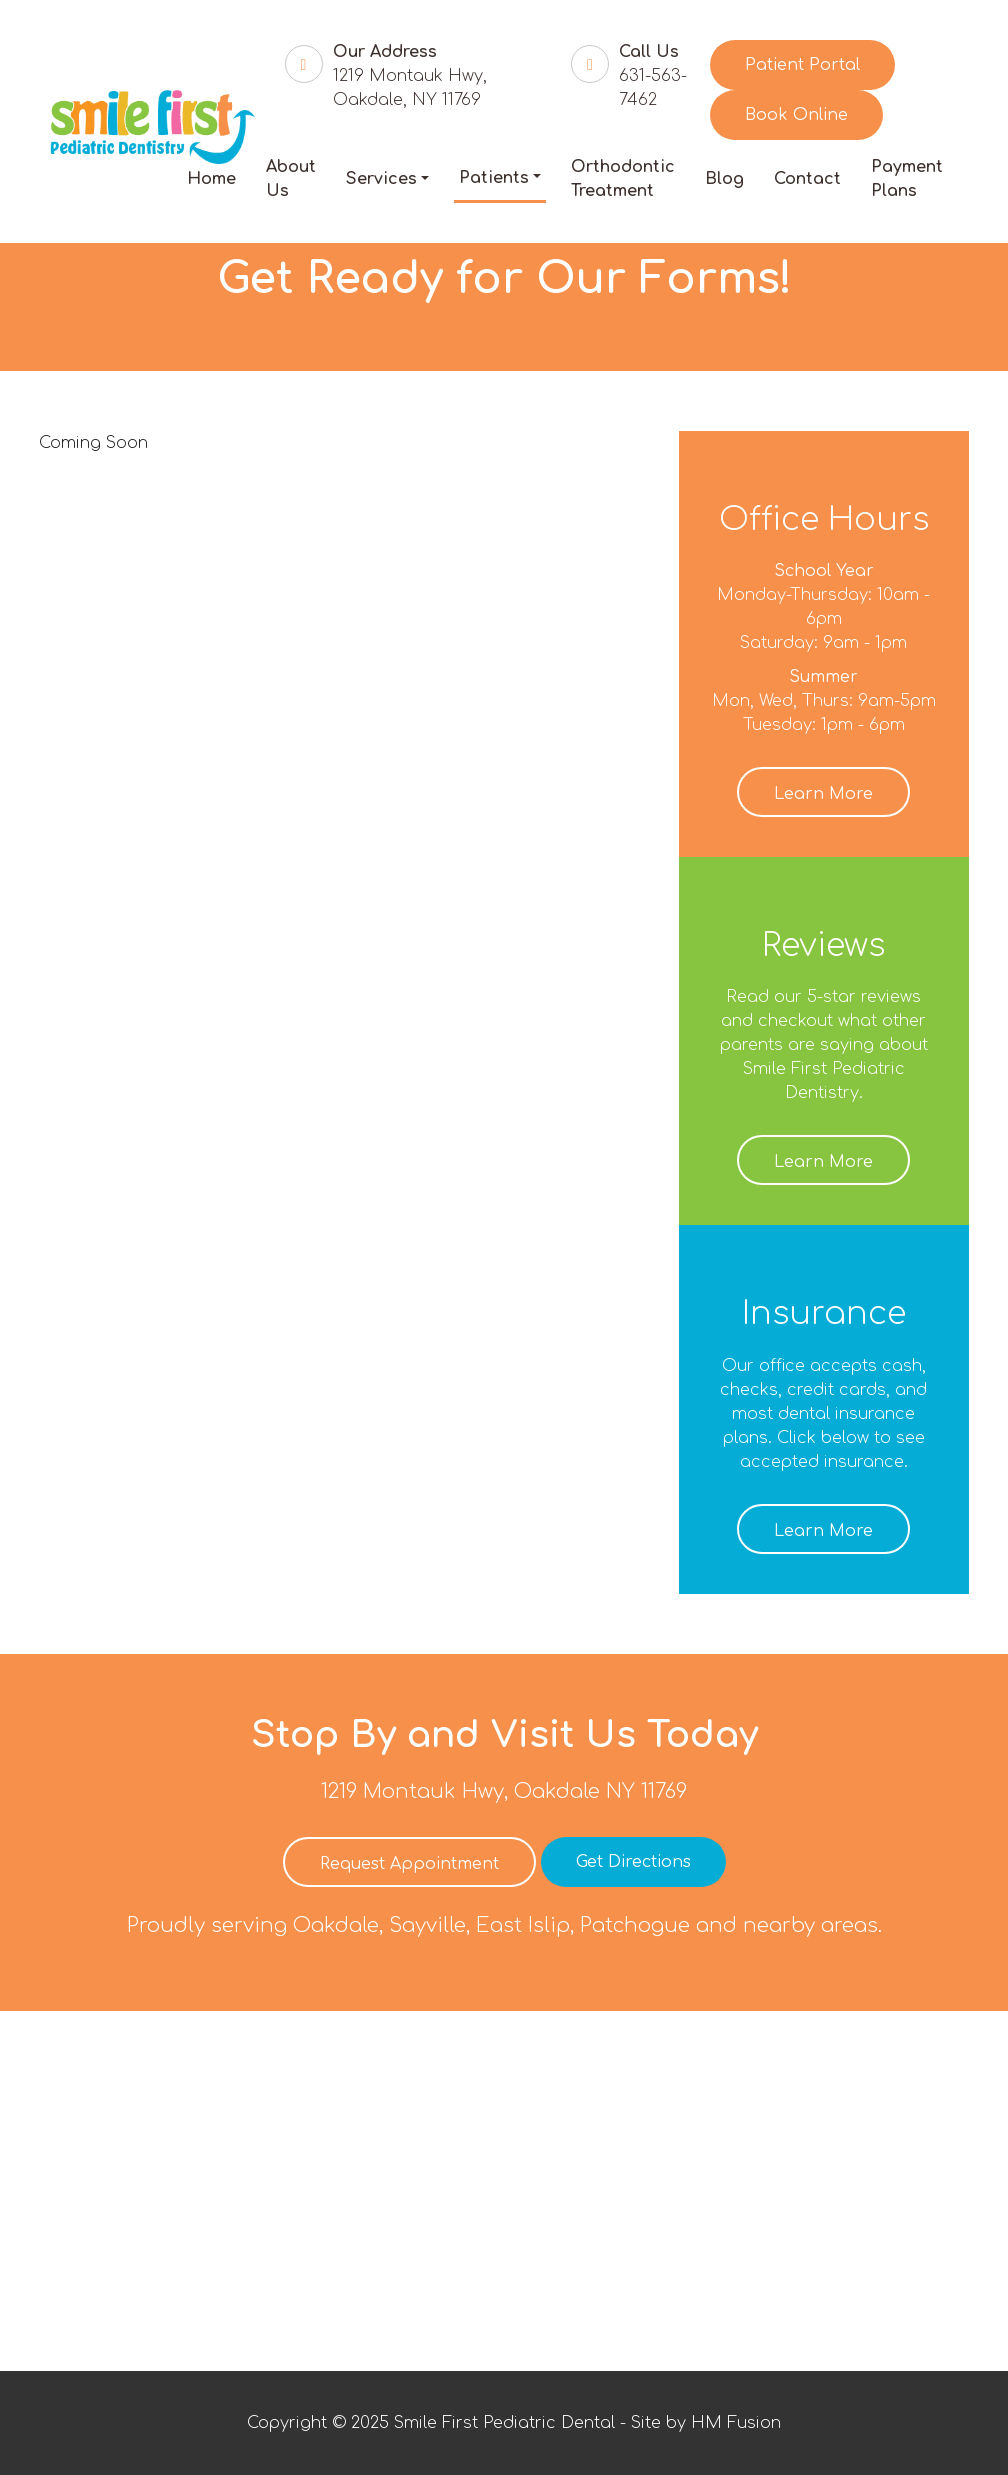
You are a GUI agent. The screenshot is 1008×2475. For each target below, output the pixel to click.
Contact (807, 179)
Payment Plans (907, 179)
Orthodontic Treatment (623, 179)
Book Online (796, 115)
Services (381, 179)
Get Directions (633, 1862)
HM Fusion (736, 2423)
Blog (724, 179)
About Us (291, 179)
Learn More (823, 794)
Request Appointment (409, 1864)
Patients (494, 178)
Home (211, 179)
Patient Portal (802, 65)
